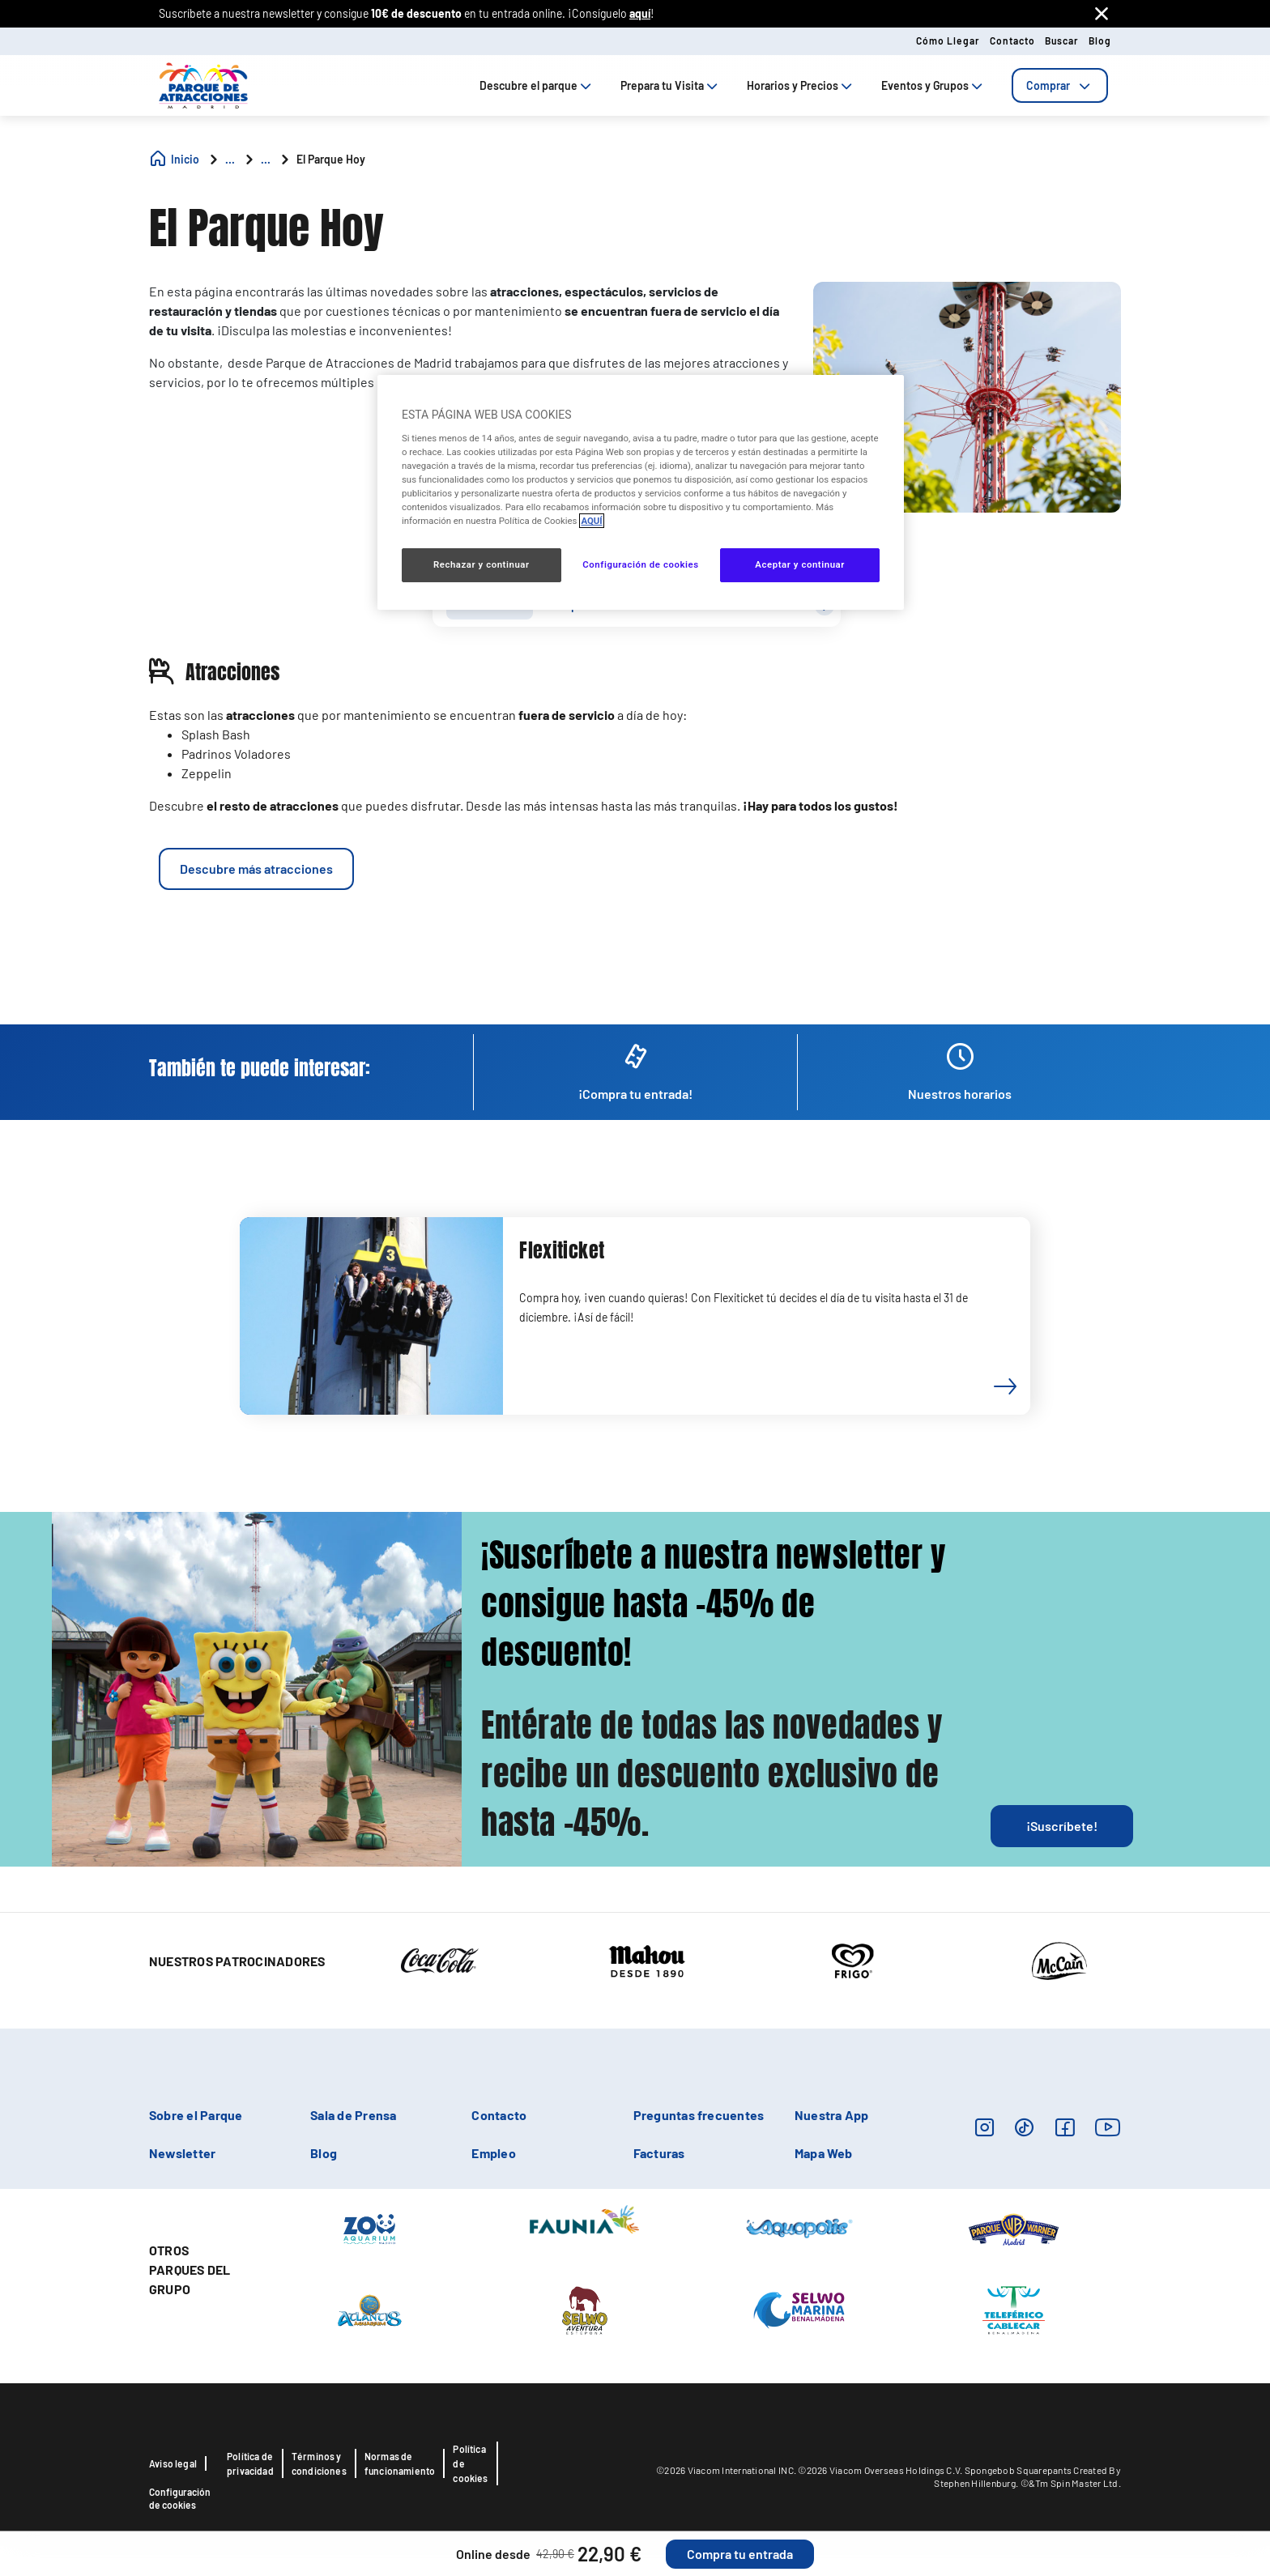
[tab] (1060, 85)
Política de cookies (470, 2463)
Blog (1100, 40)
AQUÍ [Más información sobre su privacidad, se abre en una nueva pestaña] (591, 520)
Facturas (659, 2153)
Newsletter (182, 2153)
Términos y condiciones (319, 2463)
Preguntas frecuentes (699, 2115)
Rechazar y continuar (481, 564)
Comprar (1059, 85)
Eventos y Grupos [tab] (933, 85)
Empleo (493, 2153)
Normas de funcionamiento (400, 2463)
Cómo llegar (948, 40)
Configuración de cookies (180, 2498)
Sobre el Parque (196, 2115)
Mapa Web (824, 2153)
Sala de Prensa (353, 2115)
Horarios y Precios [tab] (801, 85)
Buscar (1062, 40)
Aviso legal (173, 2463)
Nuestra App (832, 2115)
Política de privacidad (250, 2463)
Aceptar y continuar (800, 564)
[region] (640, 492)
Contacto (1012, 40)
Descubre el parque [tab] (537, 85)
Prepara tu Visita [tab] (670, 85)
